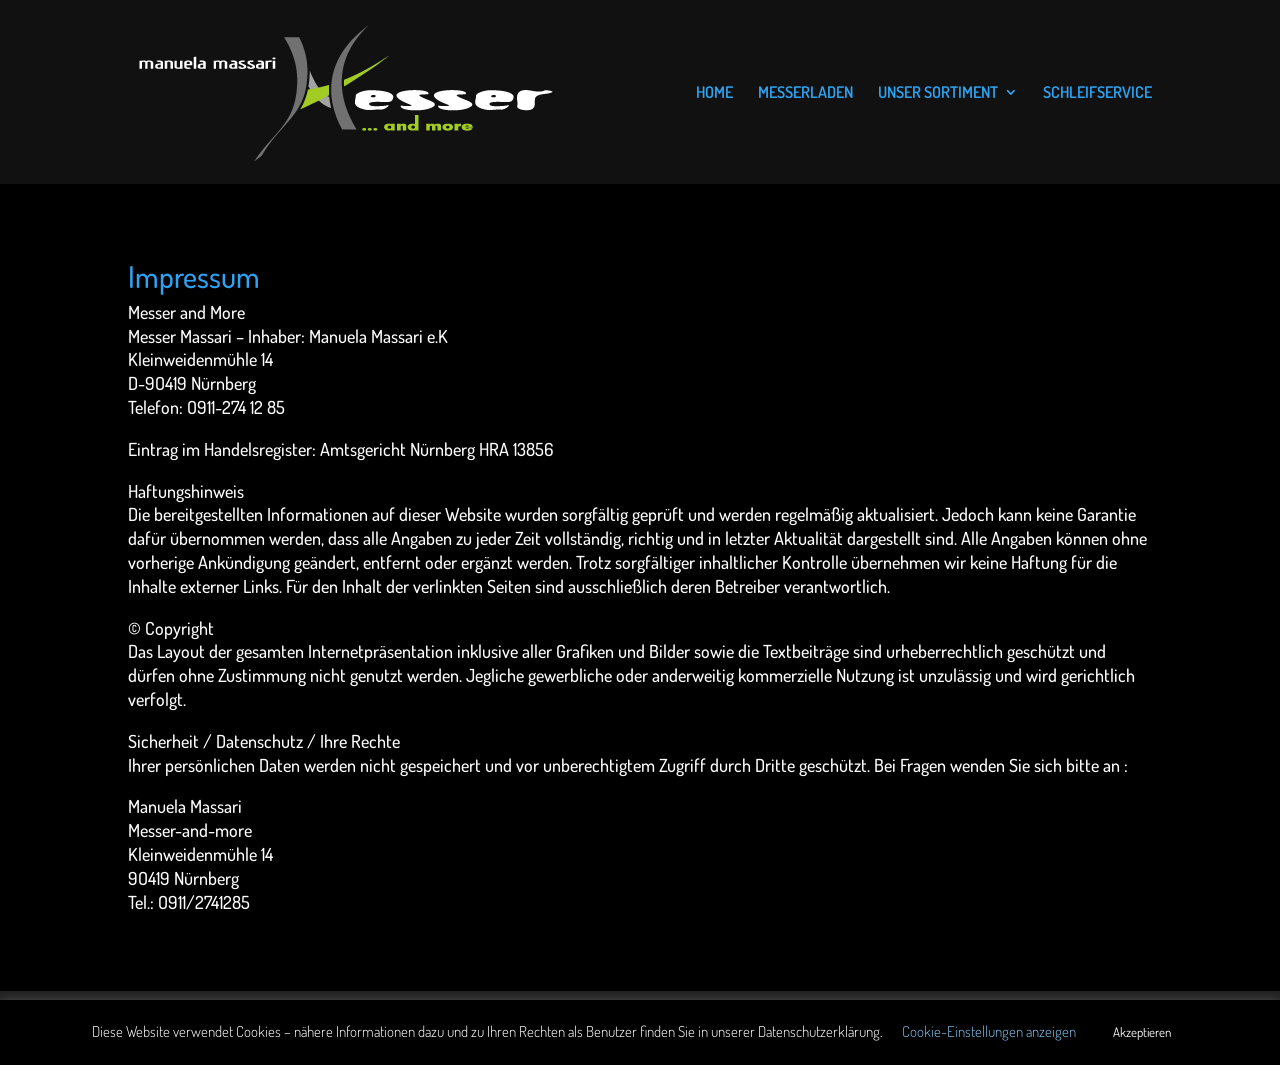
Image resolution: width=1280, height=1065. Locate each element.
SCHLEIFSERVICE (1097, 93)
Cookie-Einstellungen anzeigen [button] (989, 1031)
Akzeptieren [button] (1142, 1032)
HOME (714, 93)
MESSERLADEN (805, 93)
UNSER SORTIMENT (938, 93)
